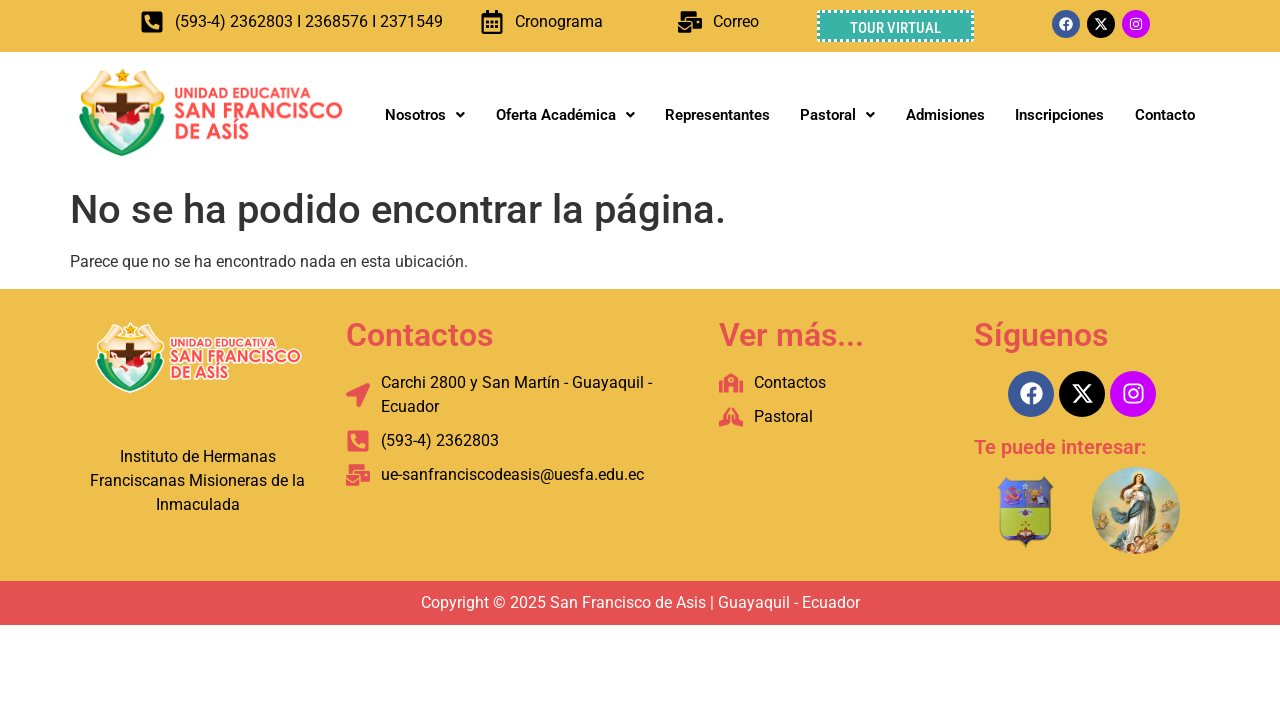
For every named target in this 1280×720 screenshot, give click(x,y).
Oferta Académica (565, 115)
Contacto (1165, 115)
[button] (425, 115)
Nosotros (425, 115)
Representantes (717, 115)
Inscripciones (1059, 115)
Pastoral (837, 115)
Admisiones (945, 115)
